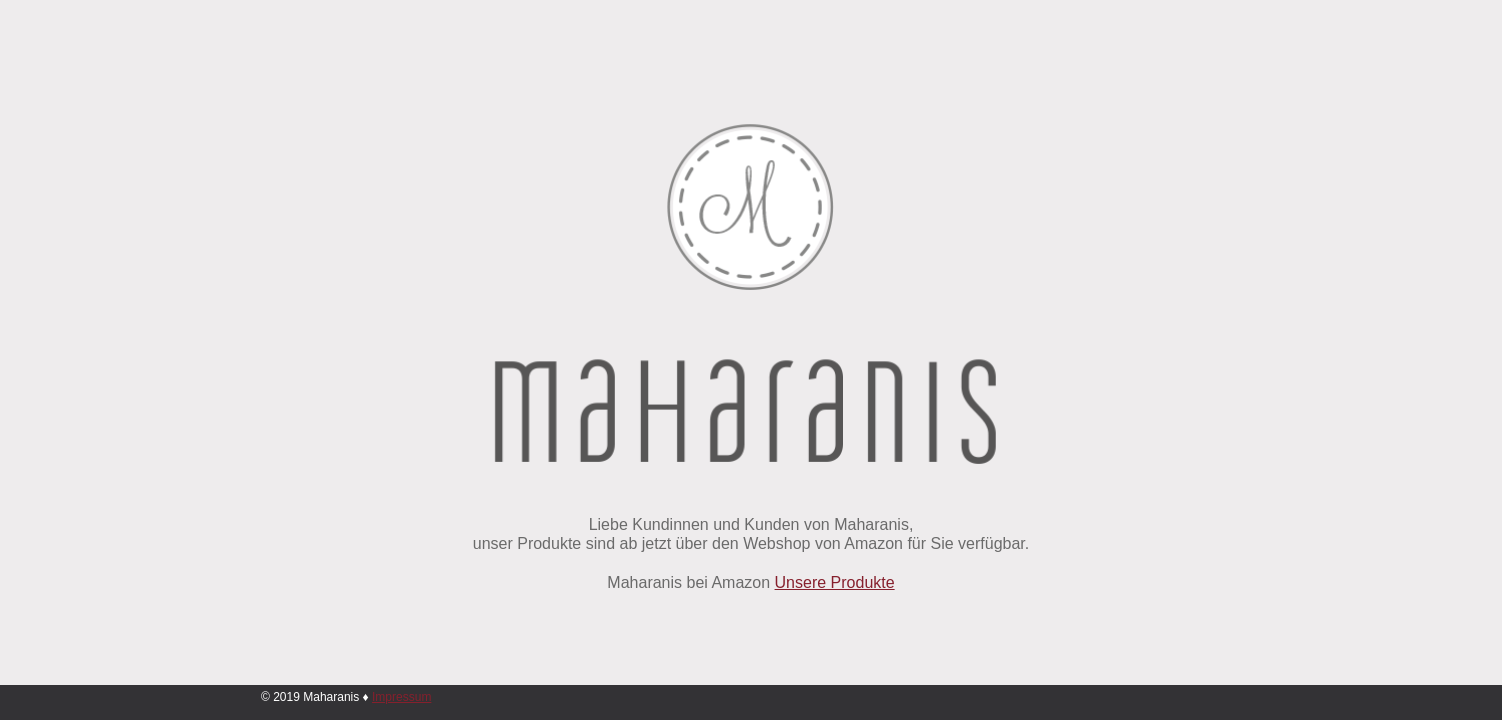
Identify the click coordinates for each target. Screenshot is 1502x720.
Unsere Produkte (835, 582)
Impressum (401, 697)
